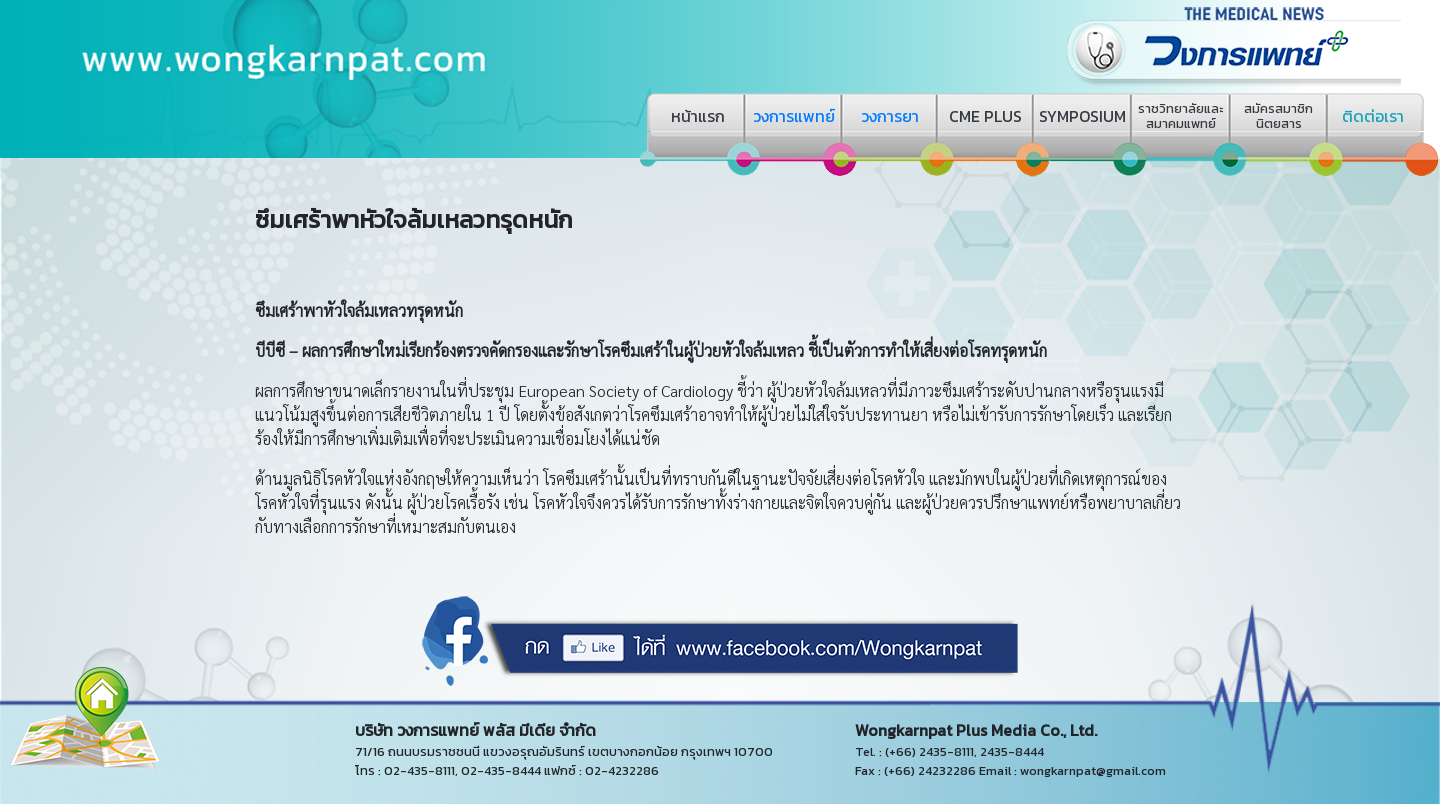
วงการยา (890, 116)
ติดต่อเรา (1373, 116)
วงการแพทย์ (794, 116)
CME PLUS (985, 116)
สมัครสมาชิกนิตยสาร (1278, 116)
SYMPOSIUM (1082, 116)
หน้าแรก (698, 116)
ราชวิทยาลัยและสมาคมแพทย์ (1180, 116)
